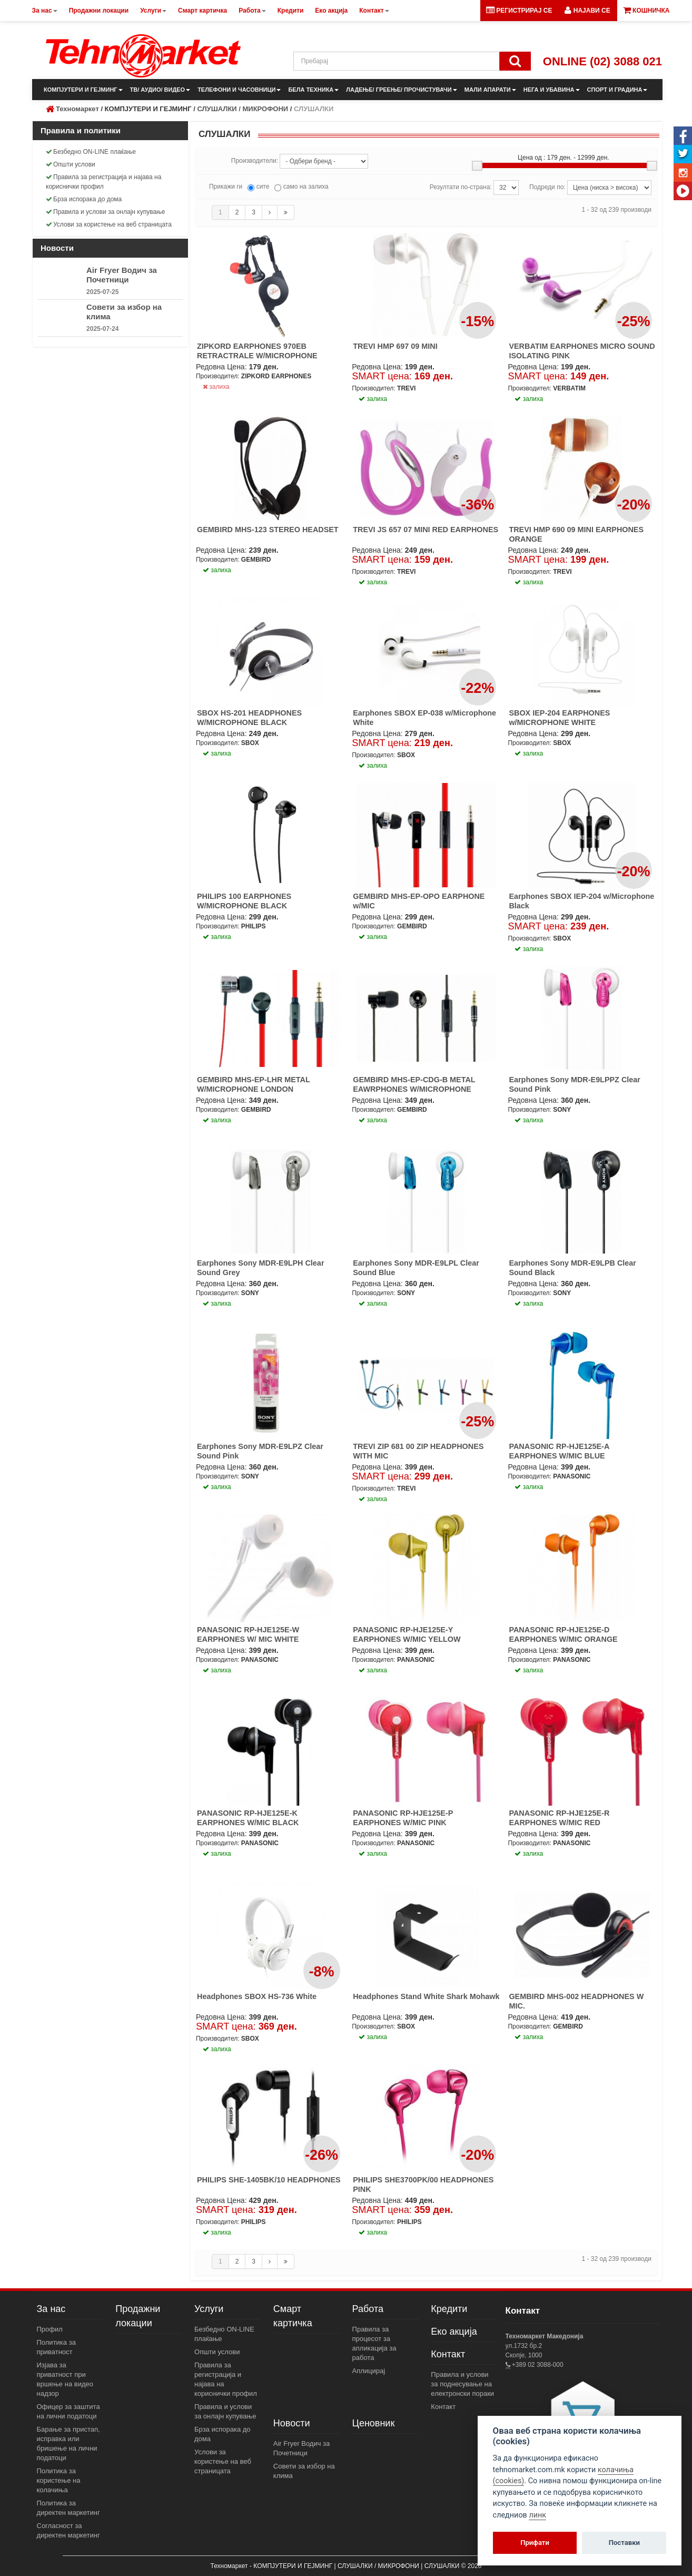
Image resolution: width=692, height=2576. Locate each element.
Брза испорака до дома (84, 199)
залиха (216, 386)
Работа (367, 2309)
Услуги (208, 2309)
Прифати (534, 2542)
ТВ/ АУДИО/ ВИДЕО (160, 89)
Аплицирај (368, 2371)
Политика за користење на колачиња (59, 2480)
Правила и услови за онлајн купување (105, 212)
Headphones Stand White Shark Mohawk (426, 1996)
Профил (50, 2329)
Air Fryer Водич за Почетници (121, 275)
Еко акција (454, 2331)
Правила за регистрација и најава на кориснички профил (103, 181)
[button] (587, 10)
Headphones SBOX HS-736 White (257, 1996)
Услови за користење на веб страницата (109, 224)
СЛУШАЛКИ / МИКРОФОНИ (242, 109)
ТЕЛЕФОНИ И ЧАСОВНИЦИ (239, 89)
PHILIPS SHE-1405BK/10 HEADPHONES (269, 2180)
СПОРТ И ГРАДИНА (617, 89)
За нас (51, 2309)
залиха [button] (373, 399)
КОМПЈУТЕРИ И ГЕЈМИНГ (83, 89)
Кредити (449, 2309)
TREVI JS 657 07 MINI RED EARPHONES (425, 529)
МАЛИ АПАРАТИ (490, 89)
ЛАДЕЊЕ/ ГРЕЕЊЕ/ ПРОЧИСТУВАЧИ (401, 89)
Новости (291, 2423)
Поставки (624, 2542)
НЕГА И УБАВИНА (551, 89)
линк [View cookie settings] (537, 2515)
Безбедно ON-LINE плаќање (91, 151)
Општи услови (70, 164)
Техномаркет (77, 109)
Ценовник (373, 2423)
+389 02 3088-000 (537, 2364)
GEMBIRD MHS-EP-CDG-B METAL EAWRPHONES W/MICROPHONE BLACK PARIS (414, 1089)
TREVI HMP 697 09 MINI (395, 346)
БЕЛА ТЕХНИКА (313, 89)
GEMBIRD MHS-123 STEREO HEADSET (268, 529)
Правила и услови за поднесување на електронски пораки (462, 2384)
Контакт (448, 2354)
